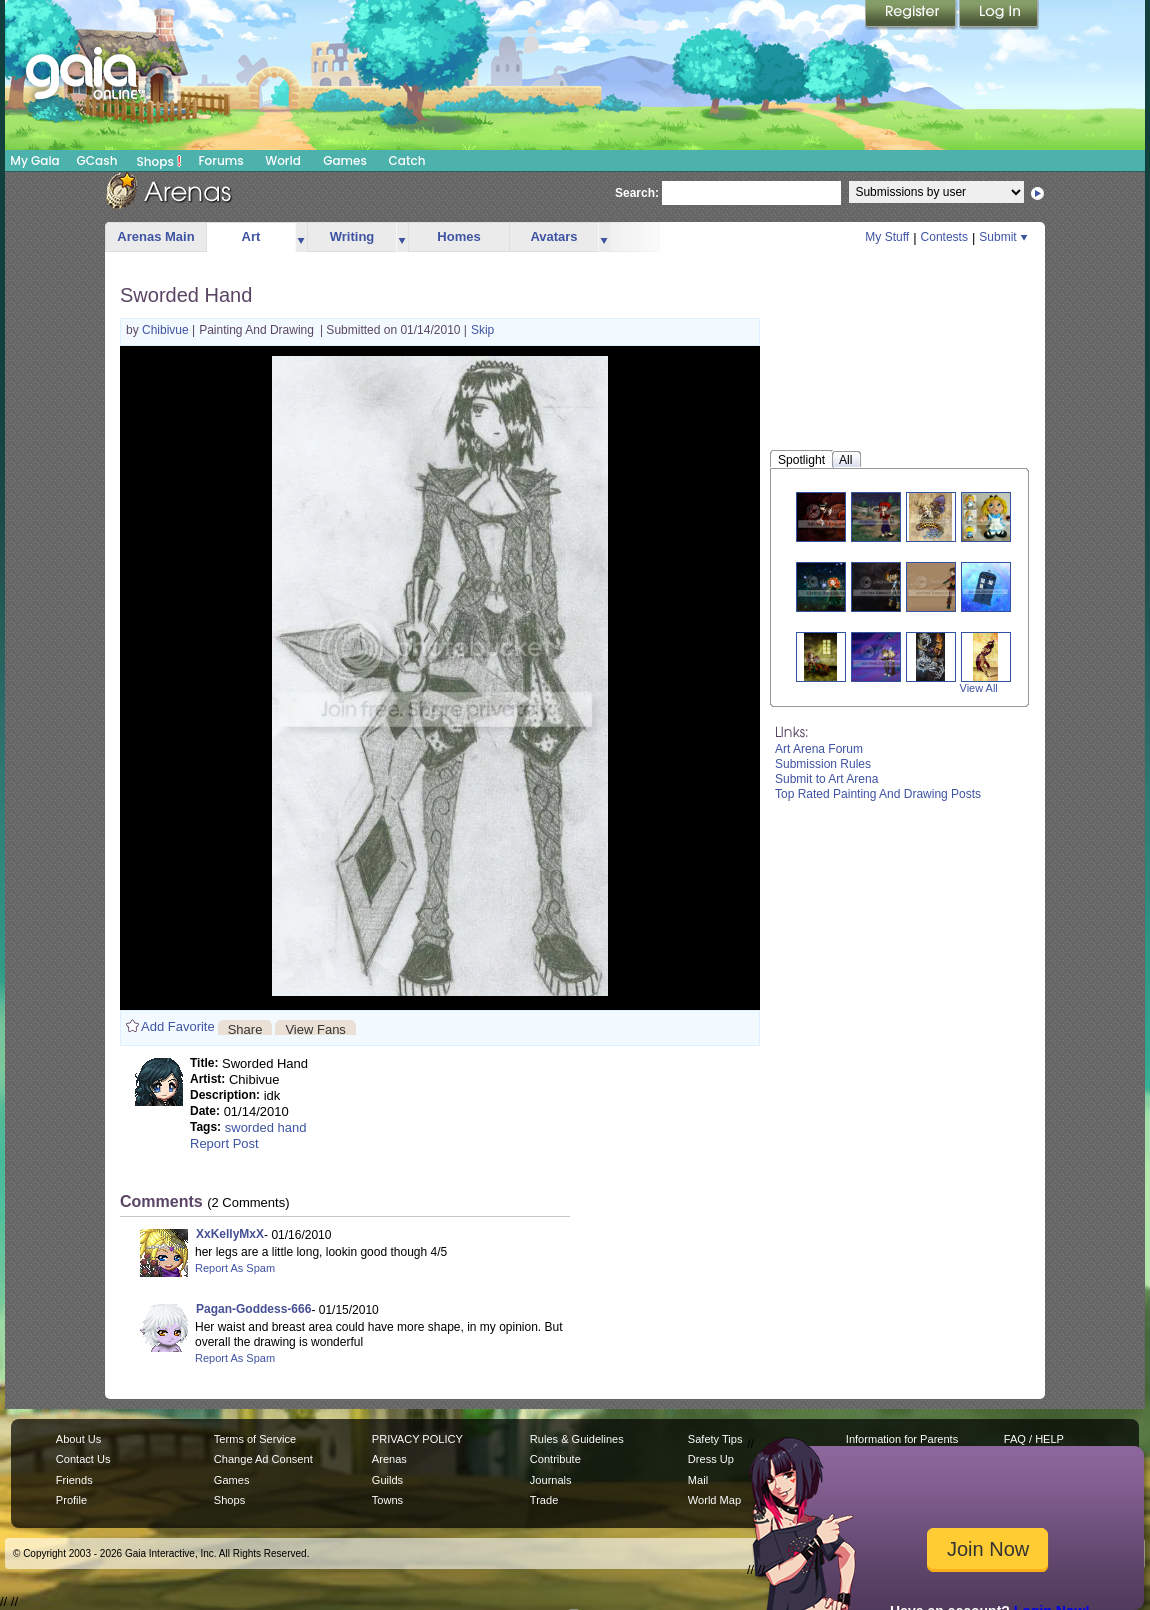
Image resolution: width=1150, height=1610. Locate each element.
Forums (220, 160)
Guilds (387, 1480)
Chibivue (167, 330)
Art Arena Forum (819, 749)
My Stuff (887, 237)
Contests (944, 237)
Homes (458, 236)
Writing (352, 236)
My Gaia (34, 160)
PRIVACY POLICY (417, 1439)
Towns (387, 1500)
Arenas (389, 1459)
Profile (71, 1500)
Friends (74, 1480)
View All (979, 688)
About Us (78, 1439)
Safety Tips (715, 1439)
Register (912, 15)
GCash (97, 160)
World (283, 160)
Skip (482, 330)
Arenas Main (155, 236)
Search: (637, 193)
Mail (698, 1480)
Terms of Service (255, 1439)
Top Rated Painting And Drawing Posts (878, 794)
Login (999, 15)
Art (251, 236)
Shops (159, 161)
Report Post (224, 1143)
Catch (407, 160)
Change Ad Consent (263, 1459)
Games (345, 160)
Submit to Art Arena (826, 779)
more (301, 237)
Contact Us (83, 1459)
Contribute (555, 1459)
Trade (544, 1500)
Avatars (553, 236)
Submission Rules (823, 764)
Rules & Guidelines (577, 1439)
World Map (714, 1500)
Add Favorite (178, 1026)
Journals (551, 1480)
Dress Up (711, 1459)
